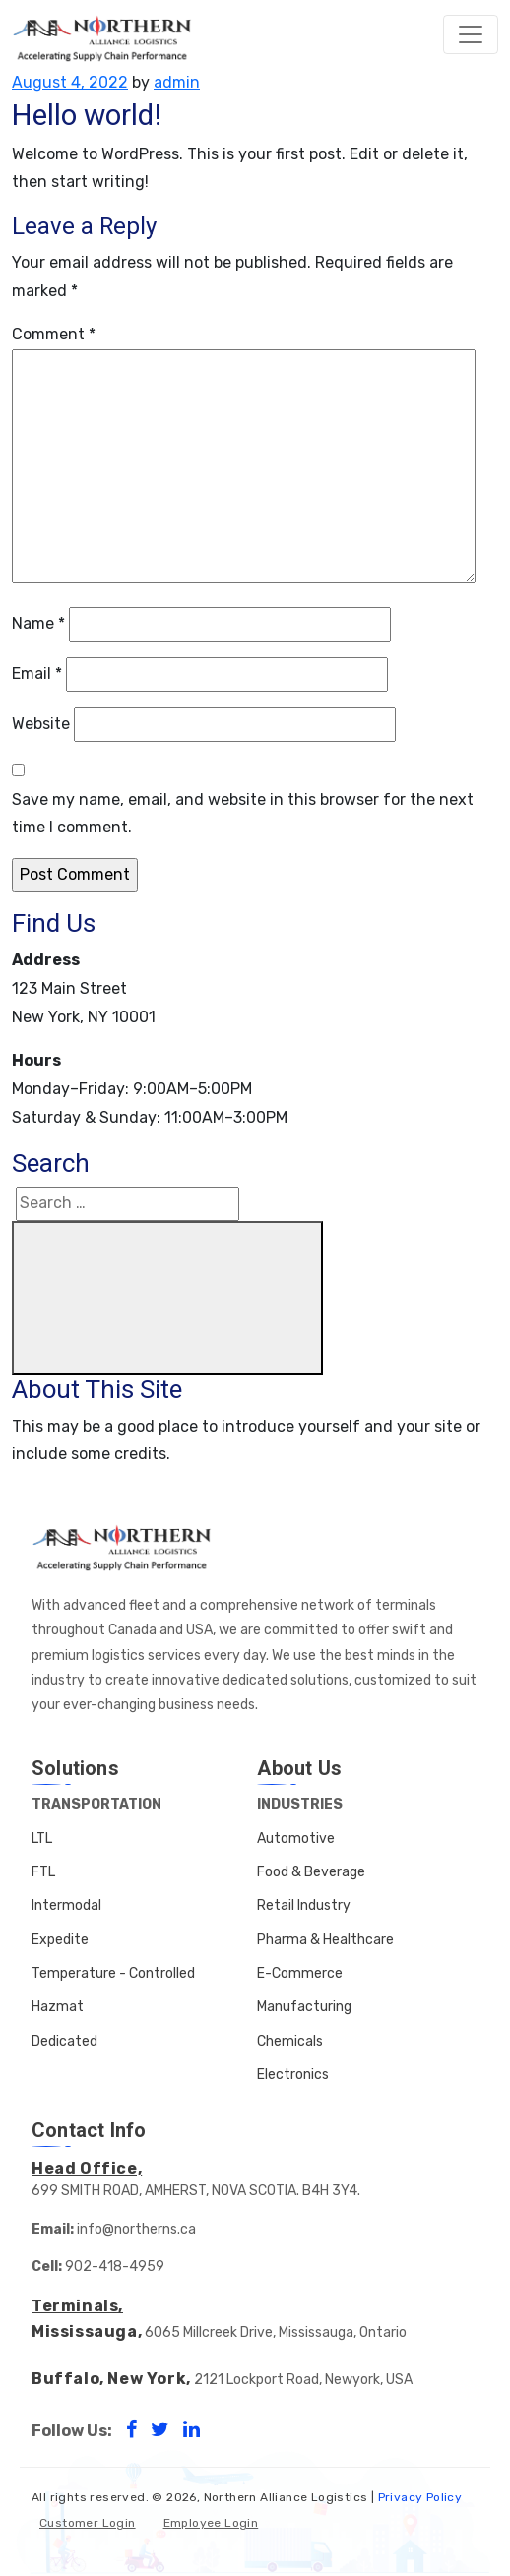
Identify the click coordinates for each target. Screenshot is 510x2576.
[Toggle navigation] (470, 34)
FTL (43, 1872)
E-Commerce (300, 1973)
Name (38, 623)
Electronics (293, 2074)
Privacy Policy (420, 2497)
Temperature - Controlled (113, 1973)
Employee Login (211, 2523)
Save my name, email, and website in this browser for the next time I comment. (243, 813)
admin (177, 82)
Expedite (60, 1940)
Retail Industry (304, 1905)
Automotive (296, 1838)
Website (41, 723)
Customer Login (87, 2523)
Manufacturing (304, 2006)
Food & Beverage (311, 1872)
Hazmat (58, 2006)
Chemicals (290, 2041)
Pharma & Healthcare (325, 1940)
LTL (42, 1838)
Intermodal (66, 1905)
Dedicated (64, 2041)
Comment (54, 334)
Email (37, 673)
